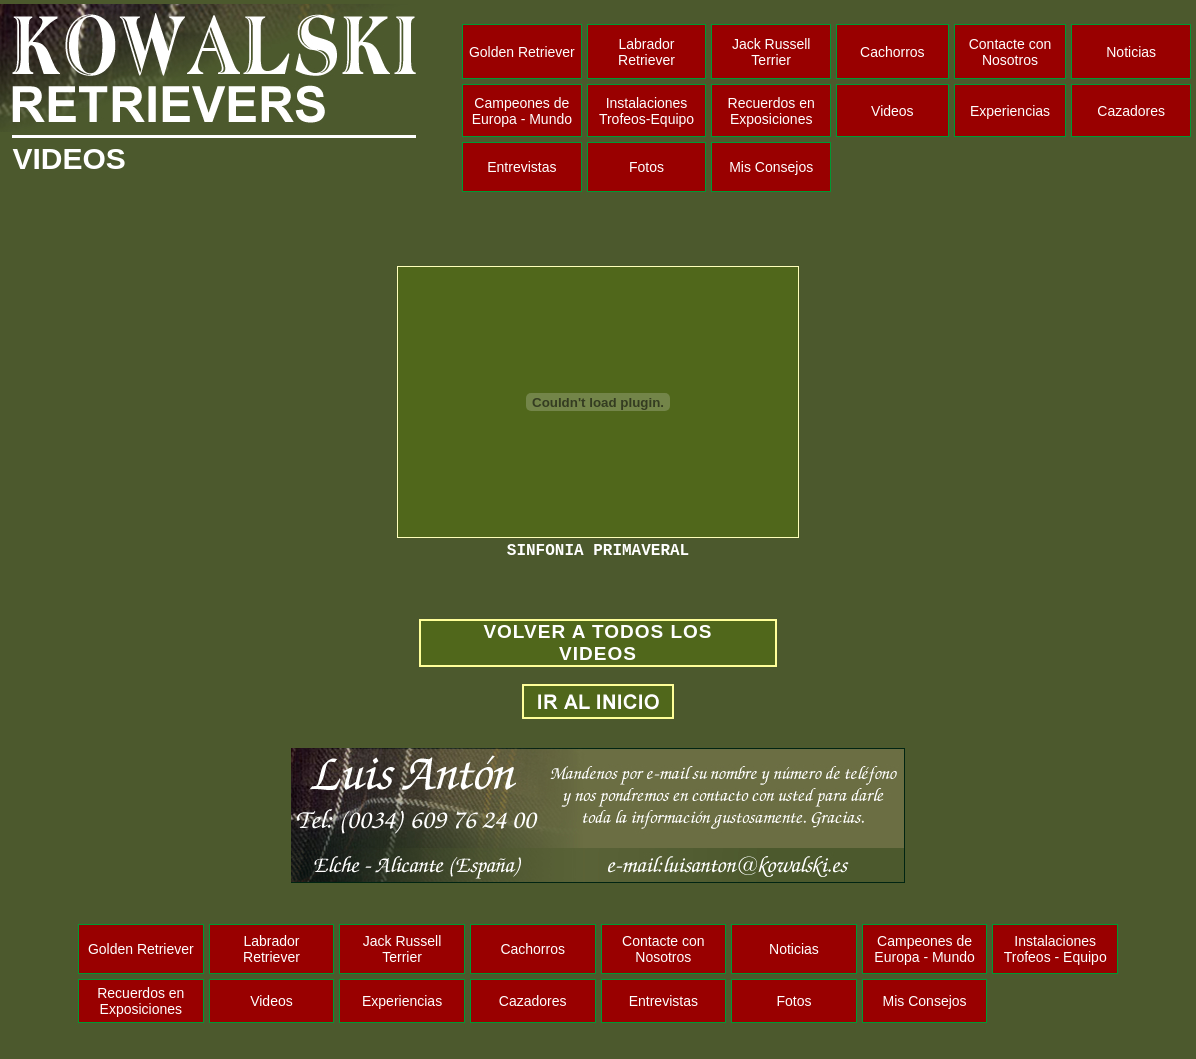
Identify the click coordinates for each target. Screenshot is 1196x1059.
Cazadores (1131, 111)
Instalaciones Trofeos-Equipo (646, 111)
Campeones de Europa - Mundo (522, 111)
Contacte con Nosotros (1010, 52)
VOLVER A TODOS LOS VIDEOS (597, 642)
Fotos (646, 167)
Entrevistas (521, 167)
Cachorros (892, 52)
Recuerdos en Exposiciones (771, 111)
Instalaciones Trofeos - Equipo (1055, 949)
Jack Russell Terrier (771, 52)
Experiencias (1010, 111)
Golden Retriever (522, 52)
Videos (892, 111)
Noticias (1131, 52)
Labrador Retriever (646, 52)
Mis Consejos (771, 167)
